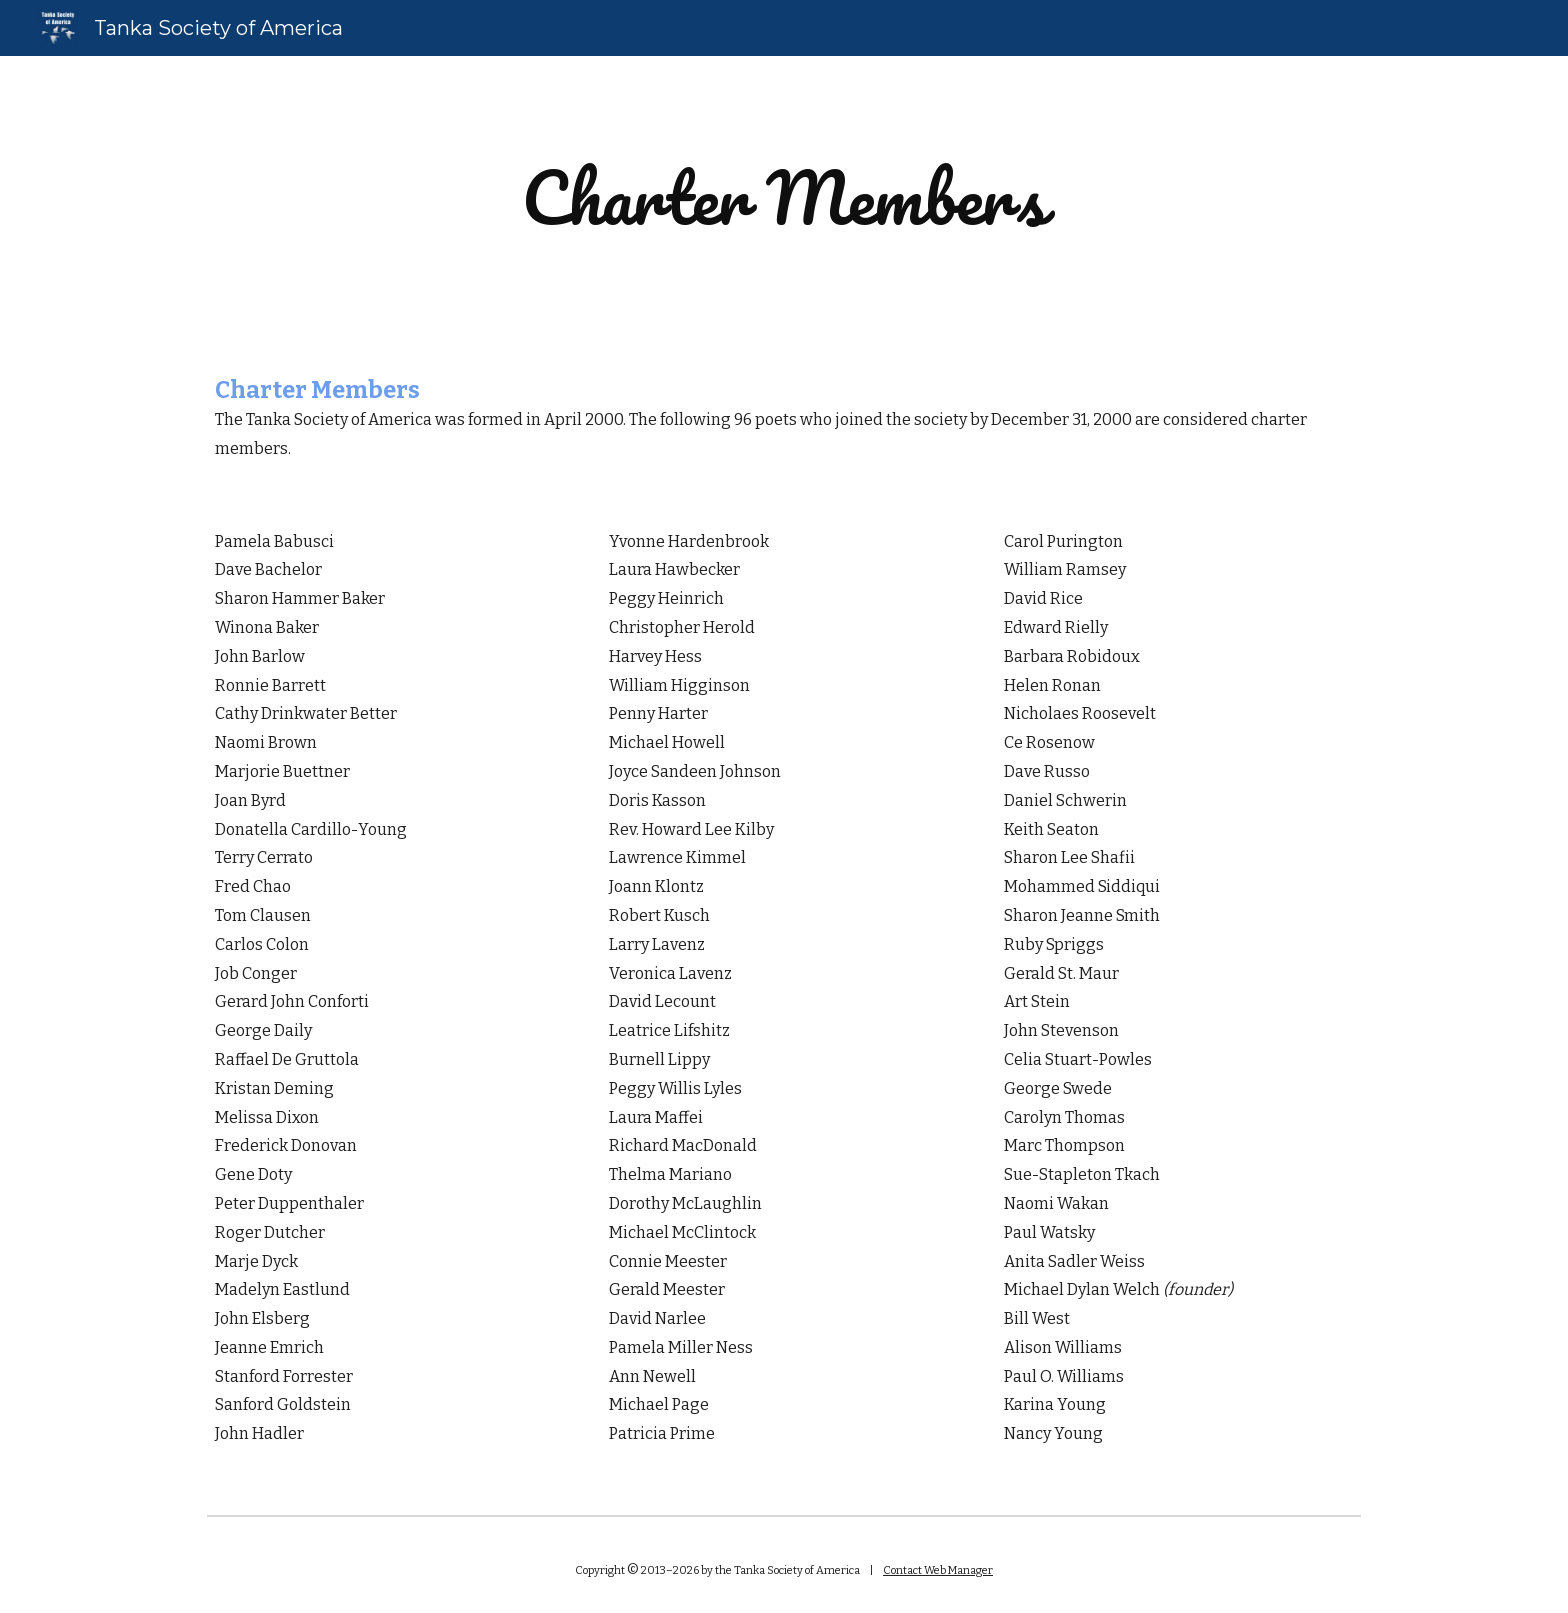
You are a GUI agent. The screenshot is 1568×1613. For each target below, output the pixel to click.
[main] (784, 197)
